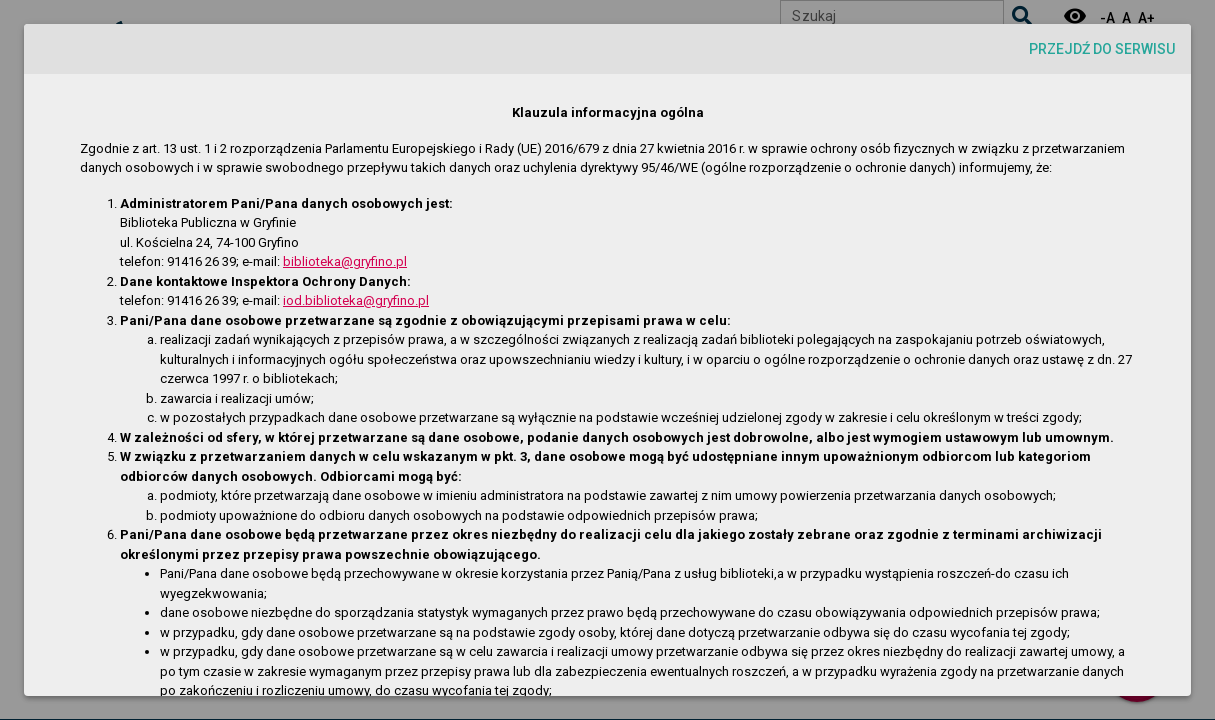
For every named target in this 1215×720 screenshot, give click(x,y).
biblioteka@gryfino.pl (345, 261)
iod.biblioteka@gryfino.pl (356, 300)
